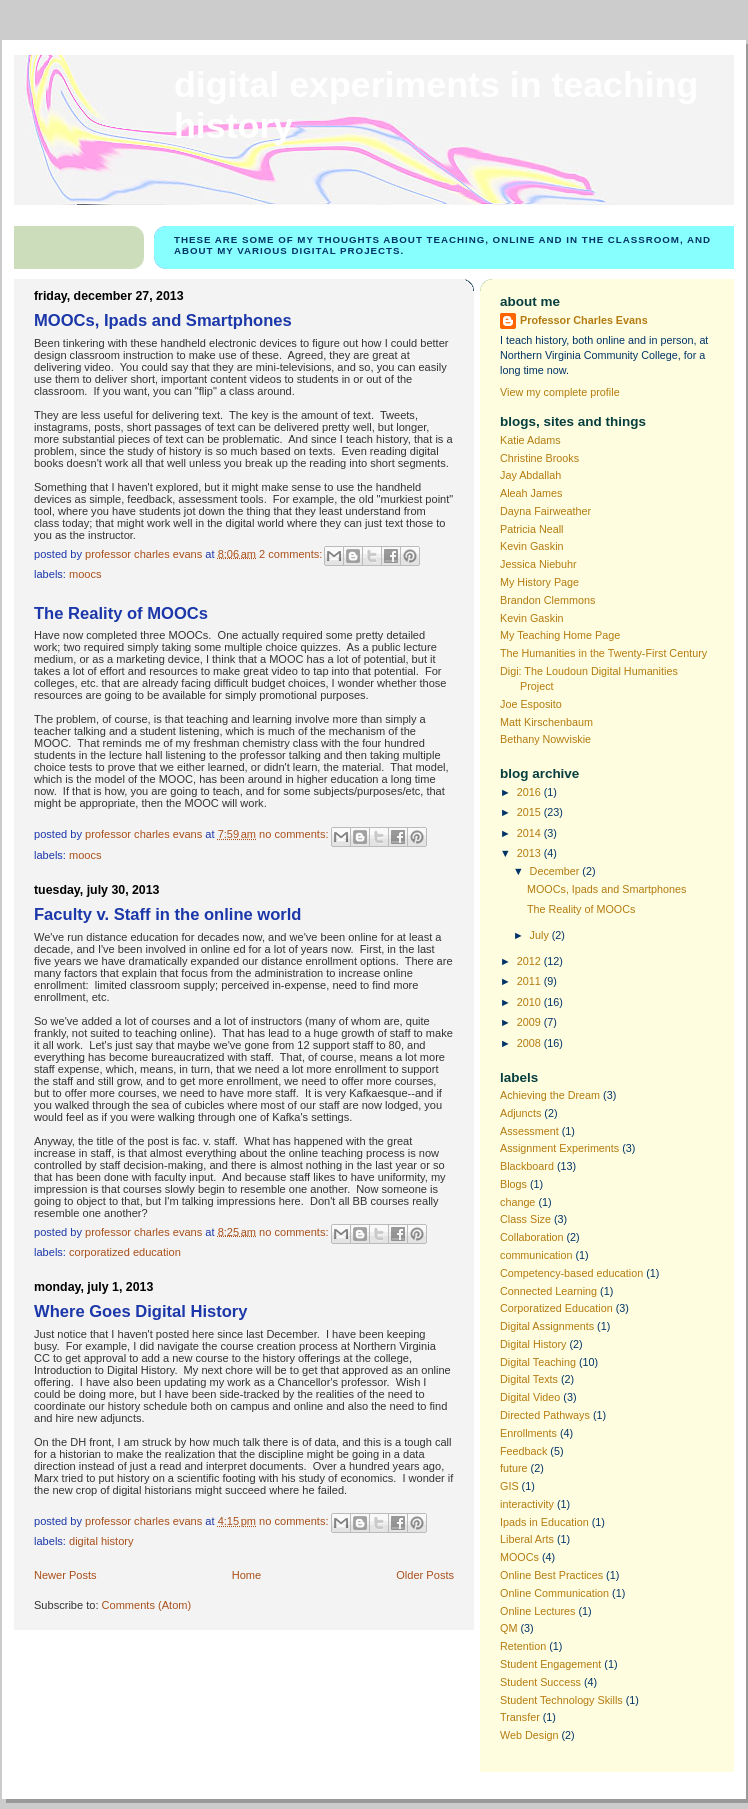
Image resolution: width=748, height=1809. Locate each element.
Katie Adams (530, 440)
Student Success (540, 1682)
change (517, 1202)
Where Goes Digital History (141, 1311)
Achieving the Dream (550, 1095)
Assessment (529, 1131)
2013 (530, 853)
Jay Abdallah (530, 475)
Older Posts (425, 1575)
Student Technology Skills (561, 1700)
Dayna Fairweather (545, 511)
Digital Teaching (538, 1362)
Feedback (523, 1451)
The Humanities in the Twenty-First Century (603, 653)
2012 (530, 961)
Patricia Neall (532, 529)
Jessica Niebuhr (538, 564)
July (541, 935)
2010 (530, 1002)
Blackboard (527, 1166)
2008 (530, 1043)
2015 (530, 812)
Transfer (520, 1717)
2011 (530, 981)
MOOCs (85, 574)
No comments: (295, 834)
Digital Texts (529, 1379)
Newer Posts (65, 1575)
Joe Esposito (531, 704)
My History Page (539, 582)
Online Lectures (538, 1611)
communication (536, 1255)
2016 (530, 792)
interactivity (527, 1504)
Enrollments (528, 1433)
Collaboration (532, 1237)
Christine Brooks (539, 458)
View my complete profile (560, 392)
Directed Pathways (545, 1415)
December (556, 871)
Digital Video (530, 1397)
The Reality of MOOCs (121, 613)
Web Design (529, 1735)
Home (246, 1575)
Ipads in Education (544, 1522)
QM (508, 1628)
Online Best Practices (551, 1575)
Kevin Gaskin (532, 546)
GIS (509, 1486)
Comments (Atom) (147, 1605)
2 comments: (292, 553)
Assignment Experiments (559, 1148)
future (514, 1468)
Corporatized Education (125, 1252)
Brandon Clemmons (547, 600)
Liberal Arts (527, 1539)
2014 (530, 833)
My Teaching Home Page (560, 635)
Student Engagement (550, 1664)
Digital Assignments (547, 1326)
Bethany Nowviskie (545, 739)
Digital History (101, 1541)
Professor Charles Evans (584, 320)
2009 (530, 1022)
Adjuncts (520, 1113)
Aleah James (531, 493)
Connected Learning (548, 1291)
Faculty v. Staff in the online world (167, 914)
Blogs (513, 1184)
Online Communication (554, 1593)
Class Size (525, 1219)
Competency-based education (571, 1273)
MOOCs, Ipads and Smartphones (163, 320)
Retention (523, 1646)
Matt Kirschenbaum (546, 722)
